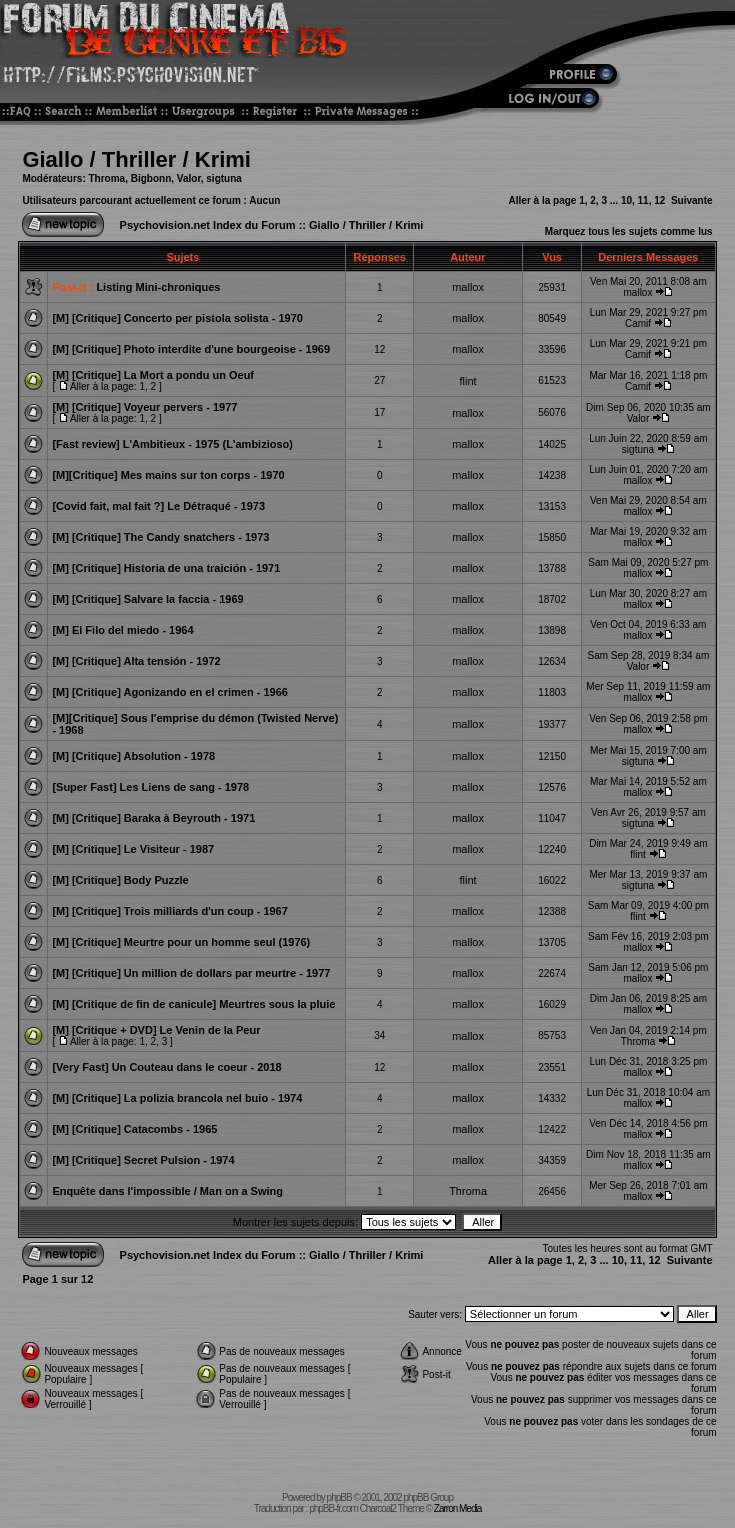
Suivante (692, 200)
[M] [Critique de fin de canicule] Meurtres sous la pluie (193, 1004)
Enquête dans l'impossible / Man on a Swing (167, 1191)
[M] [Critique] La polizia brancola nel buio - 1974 (177, 1098)
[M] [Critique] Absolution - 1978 (133, 756)
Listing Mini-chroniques (158, 287)
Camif (638, 323)
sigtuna (224, 178)
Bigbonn (151, 178)
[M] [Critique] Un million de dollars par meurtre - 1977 (191, 973)
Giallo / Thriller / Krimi (136, 159)
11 (643, 200)
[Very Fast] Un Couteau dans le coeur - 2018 (166, 1067)
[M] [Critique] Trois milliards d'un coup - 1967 (169, 911)
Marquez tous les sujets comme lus (629, 231)
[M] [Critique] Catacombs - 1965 (134, 1129)
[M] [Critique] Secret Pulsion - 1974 (143, 1160)
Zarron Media (457, 1508)
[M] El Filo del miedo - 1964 (122, 630)
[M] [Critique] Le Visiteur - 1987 (133, 849)
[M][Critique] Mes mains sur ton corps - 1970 (168, 475)
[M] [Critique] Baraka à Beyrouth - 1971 (153, 818)
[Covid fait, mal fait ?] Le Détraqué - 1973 (158, 506)
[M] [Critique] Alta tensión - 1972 (136, 661)
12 (659, 200)
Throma (107, 178)
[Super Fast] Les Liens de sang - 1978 (150, 787)
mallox (468, 287)
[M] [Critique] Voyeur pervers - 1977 (144, 407)
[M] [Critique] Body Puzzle (120, 880)
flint (468, 381)
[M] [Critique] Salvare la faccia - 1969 (147, 599)
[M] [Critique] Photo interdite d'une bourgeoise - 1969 (191, 349)
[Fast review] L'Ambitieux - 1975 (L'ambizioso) (172, 444)
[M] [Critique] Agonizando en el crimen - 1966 (170, 692)
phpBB (339, 1497)
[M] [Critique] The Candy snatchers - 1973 (160, 537)
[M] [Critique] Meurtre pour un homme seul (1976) (181, 942)
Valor (189, 178)
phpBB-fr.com (333, 1508)
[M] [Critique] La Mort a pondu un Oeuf (153, 375)
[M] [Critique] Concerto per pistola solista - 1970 (177, 318)
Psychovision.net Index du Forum (208, 225)
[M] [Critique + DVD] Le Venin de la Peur (156, 1030)
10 (626, 200)
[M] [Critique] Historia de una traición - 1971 (166, 568)
